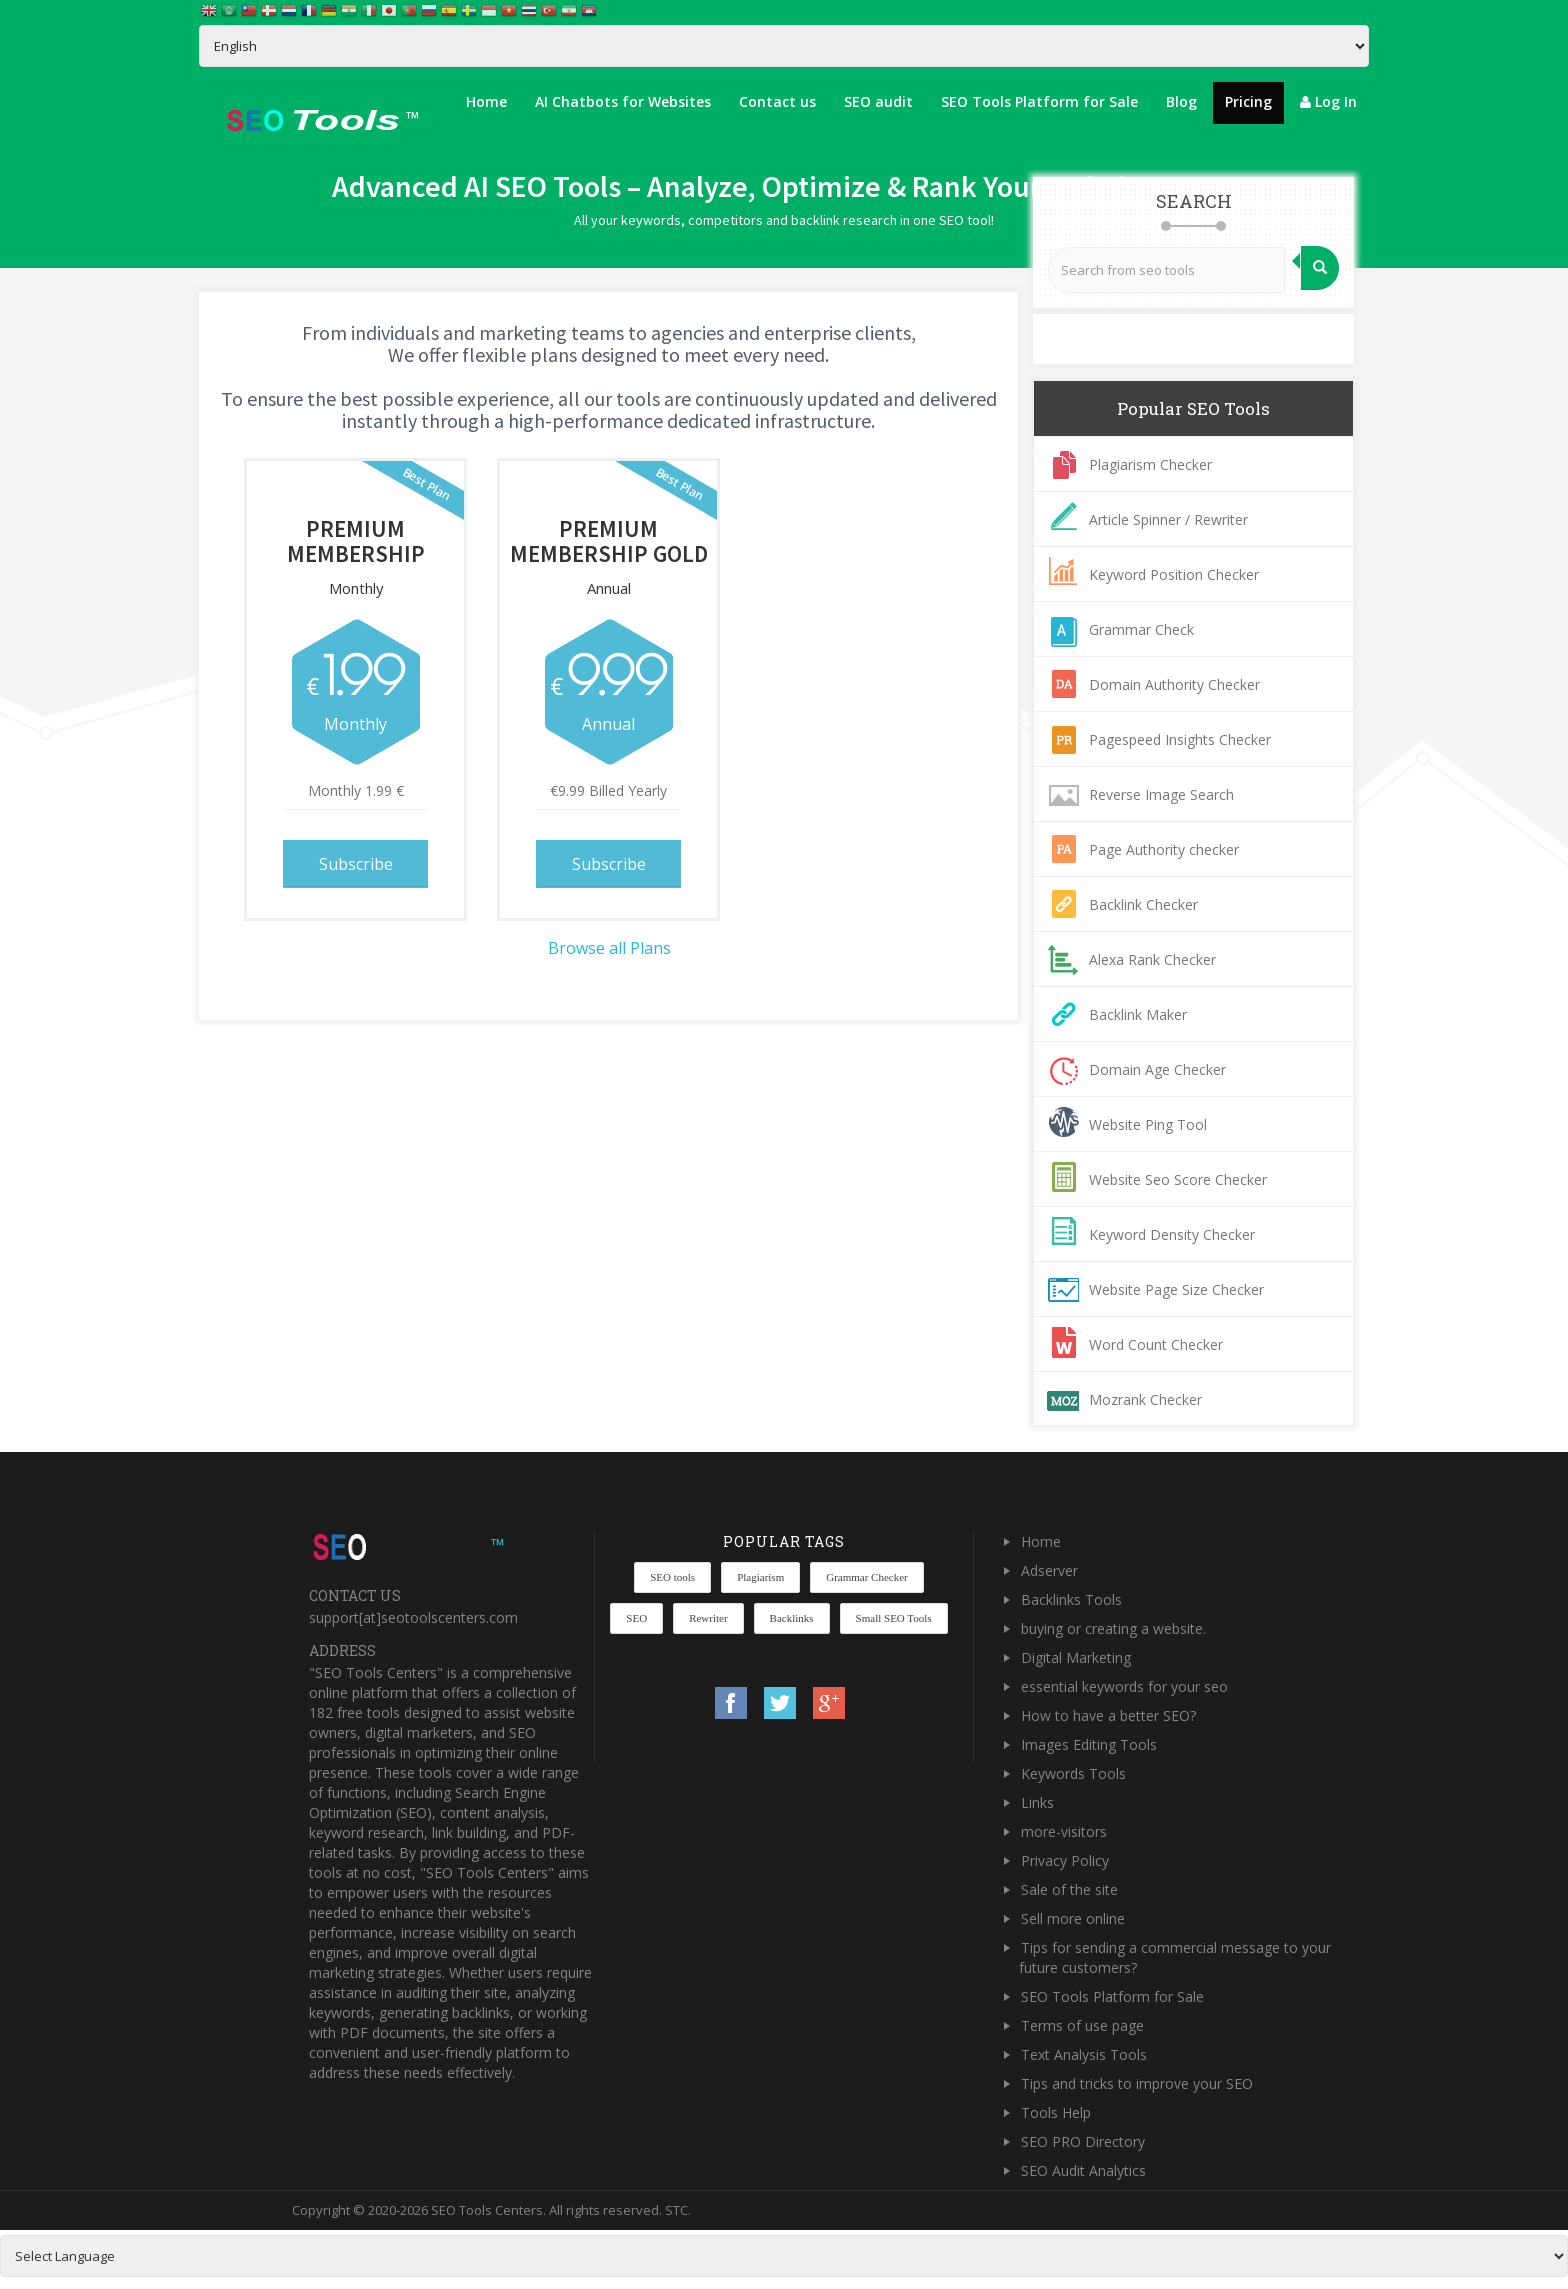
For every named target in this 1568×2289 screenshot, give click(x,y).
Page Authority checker (1164, 849)
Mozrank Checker (1145, 1399)
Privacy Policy (1065, 1860)
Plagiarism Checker (1150, 464)
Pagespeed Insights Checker (1180, 739)
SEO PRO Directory (1083, 2141)
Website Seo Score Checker (1178, 1179)
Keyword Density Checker (1172, 1234)
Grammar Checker (867, 1577)
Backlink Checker (1143, 904)
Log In (1328, 101)
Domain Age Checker (1157, 1069)
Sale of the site (1069, 1889)
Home (486, 101)
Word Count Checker (1156, 1344)
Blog (1181, 101)
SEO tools (672, 1577)
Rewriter (708, 1618)
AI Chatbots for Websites (623, 101)
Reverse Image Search (1161, 794)
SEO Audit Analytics (1083, 2170)
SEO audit (878, 101)
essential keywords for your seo (1124, 1686)
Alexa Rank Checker (1152, 959)
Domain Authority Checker (1174, 684)
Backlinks (792, 1618)
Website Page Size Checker (1176, 1289)
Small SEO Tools (894, 1618)
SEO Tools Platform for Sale (1039, 101)
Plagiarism (760, 1577)
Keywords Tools (1073, 1773)
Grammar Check (1141, 629)
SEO (636, 1618)
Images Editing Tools (1089, 1744)
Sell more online (1073, 1918)
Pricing (1248, 101)
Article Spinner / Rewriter (1168, 519)
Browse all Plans (609, 947)
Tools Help (1056, 2112)
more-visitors (1064, 1831)
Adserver (1049, 1570)
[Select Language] (784, 46)
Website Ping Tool (1148, 1124)
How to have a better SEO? (1108, 1715)
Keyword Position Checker (1174, 574)
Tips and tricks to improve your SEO (1137, 2083)
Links (1037, 1802)
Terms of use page (1082, 2025)
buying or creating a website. (1113, 1628)
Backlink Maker (1138, 1014)
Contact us (777, 101)
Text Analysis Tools (1084, 2054)
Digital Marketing (1076, 1657)
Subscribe (356, 863)
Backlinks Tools (1071, 1599)
